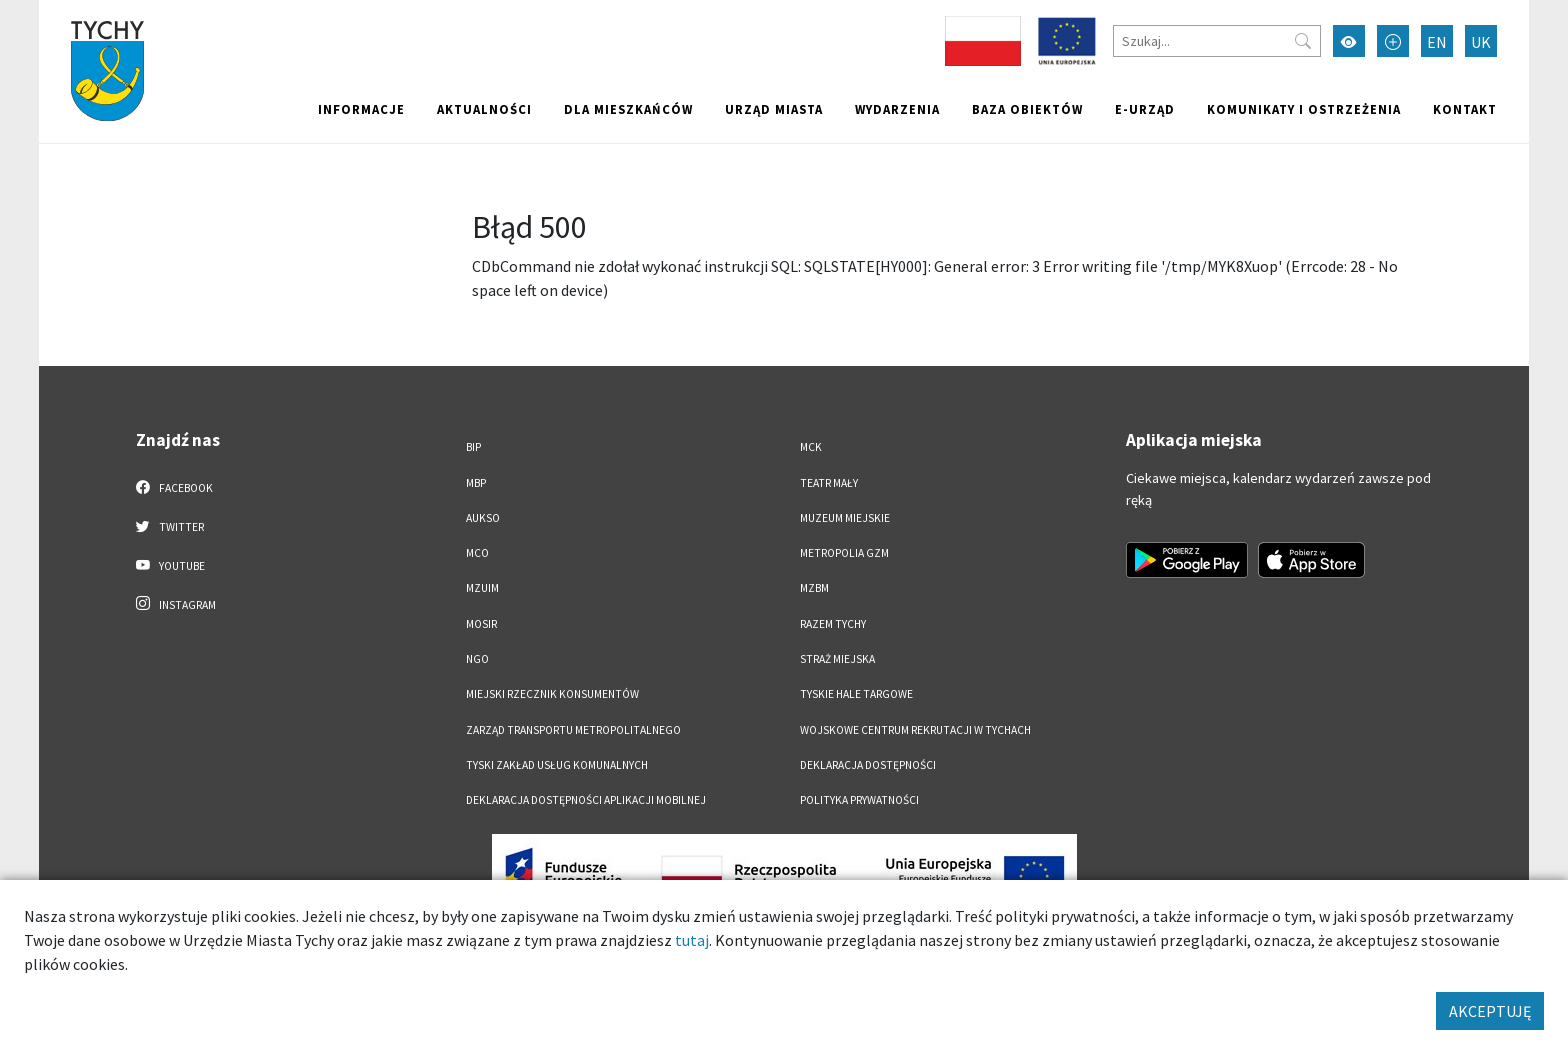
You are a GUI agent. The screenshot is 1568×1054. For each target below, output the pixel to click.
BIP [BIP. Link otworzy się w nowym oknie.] (473, 447)
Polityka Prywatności (859, 800)
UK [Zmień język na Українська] (1481, 42)
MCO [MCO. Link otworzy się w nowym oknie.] (477, 553)
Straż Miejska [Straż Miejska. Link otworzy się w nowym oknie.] (837, 659)
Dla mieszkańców (628, 109)
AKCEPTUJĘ (1490, 1011)
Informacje (361, 109)
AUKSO (483, 518)
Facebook (174, 487)
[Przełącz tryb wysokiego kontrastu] (1349, 41)
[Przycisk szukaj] (1303, 41)
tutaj (692, 940)
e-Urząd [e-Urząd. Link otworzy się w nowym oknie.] (1145, 109)
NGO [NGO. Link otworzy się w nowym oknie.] (477, 659)
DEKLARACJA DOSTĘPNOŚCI (868, 765)
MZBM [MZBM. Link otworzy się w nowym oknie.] (814, 588)
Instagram (176, 604)
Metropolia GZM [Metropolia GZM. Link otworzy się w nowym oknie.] (844, 553)
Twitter (170, 526)
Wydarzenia (897, 109)
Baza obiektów (1027, 109)
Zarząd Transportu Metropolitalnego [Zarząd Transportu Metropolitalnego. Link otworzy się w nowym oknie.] (573, 730)
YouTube (170, 565)
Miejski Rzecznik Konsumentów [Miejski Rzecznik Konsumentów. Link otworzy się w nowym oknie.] (552, 694)
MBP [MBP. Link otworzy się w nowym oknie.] (476, 483)
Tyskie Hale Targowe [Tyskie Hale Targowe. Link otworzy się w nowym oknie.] (856, 694)
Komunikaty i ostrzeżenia (1304, 109)
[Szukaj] (1217, 41)
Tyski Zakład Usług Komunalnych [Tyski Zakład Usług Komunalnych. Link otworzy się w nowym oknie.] (557, 765)
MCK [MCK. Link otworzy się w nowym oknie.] (811, 447)
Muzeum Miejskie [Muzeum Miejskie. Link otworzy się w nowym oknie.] (845, 518)
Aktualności (484, 109)
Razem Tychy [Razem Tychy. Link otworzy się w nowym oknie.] (833, 624)
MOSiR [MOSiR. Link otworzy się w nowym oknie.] (481, 624)
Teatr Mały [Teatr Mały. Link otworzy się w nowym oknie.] (829, 483)
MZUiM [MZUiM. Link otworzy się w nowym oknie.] (482, 588)
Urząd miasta (774, 109)
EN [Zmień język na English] (1437, 42)
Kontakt (1465, 109)
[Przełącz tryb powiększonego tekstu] (1393, 41)
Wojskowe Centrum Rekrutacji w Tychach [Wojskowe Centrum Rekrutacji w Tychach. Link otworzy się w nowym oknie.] (915, 730)
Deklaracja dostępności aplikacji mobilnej (586, 800)
